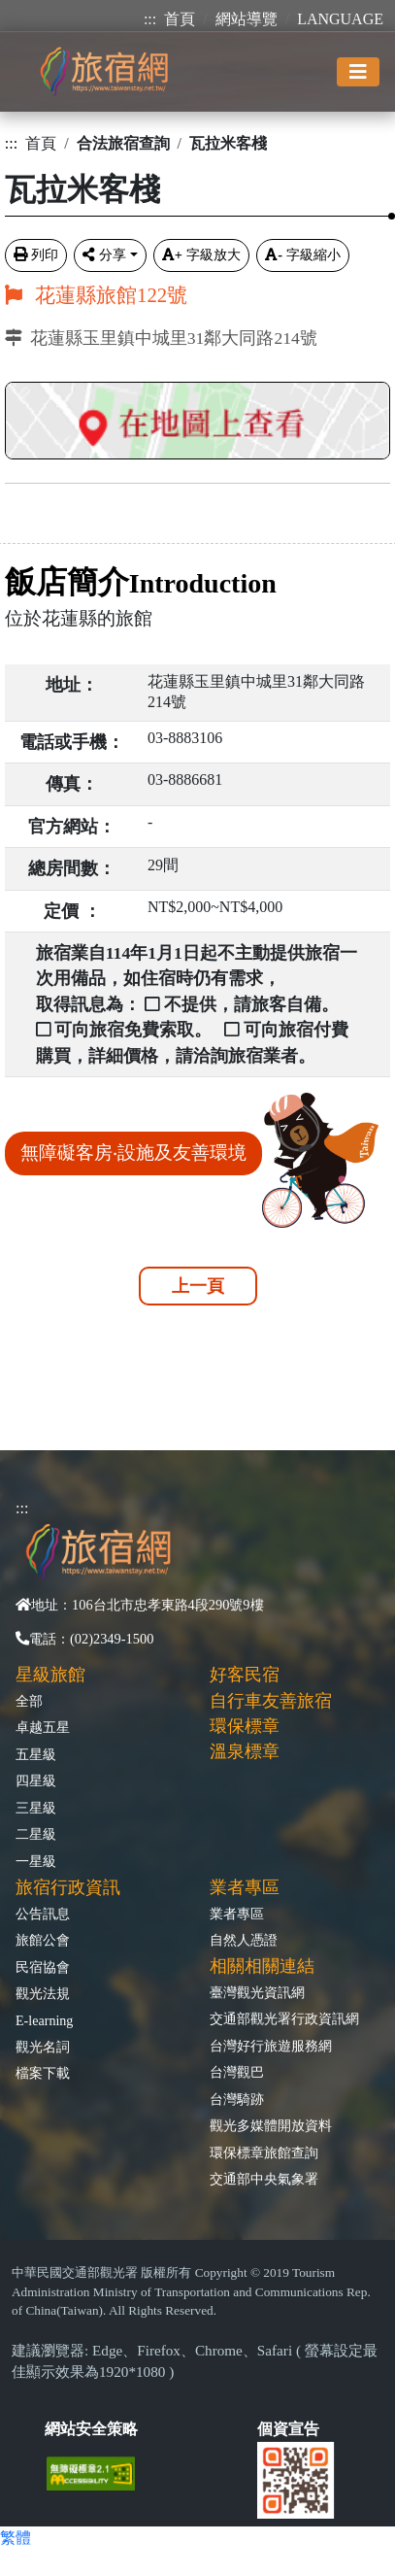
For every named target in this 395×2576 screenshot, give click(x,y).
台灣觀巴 (237, 2072)
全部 (29, 1701)
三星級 (36, 1807)
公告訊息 (43, 1913)
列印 (36, 254)
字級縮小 (303, 254)
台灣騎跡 (237, 2099)
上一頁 (198, 1286)
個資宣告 (288, 2429)
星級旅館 (50, 1674)
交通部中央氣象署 (264, 2178)
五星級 (36, 1754)
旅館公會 (43, 1940)
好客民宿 (245, 1674)
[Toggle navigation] (358, 71)
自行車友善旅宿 (271, 1701)
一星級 (36, 1861)
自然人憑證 (244, 1940)
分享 (104, 254)
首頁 (179, 19)
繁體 (15, 2537)
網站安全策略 (91, 2429)
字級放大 (201, 254)
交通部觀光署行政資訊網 (284, 2018)
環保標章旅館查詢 (264, 2152)
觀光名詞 (43, 2046)
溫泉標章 (245, 1751)
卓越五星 (43, 1727)
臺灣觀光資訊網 (257, 1992)
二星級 (36, 1834)
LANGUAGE (340, 19)
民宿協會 (43, 1967)
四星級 (36, 1780)
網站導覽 (246, 19)
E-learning (44, 2020)
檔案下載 (43, 2073)
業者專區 (237, 1913)
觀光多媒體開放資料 (271, 2125)
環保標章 (245, 1726)
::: (150, 19)
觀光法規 (43, 1993)
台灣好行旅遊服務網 (271, 2045)
